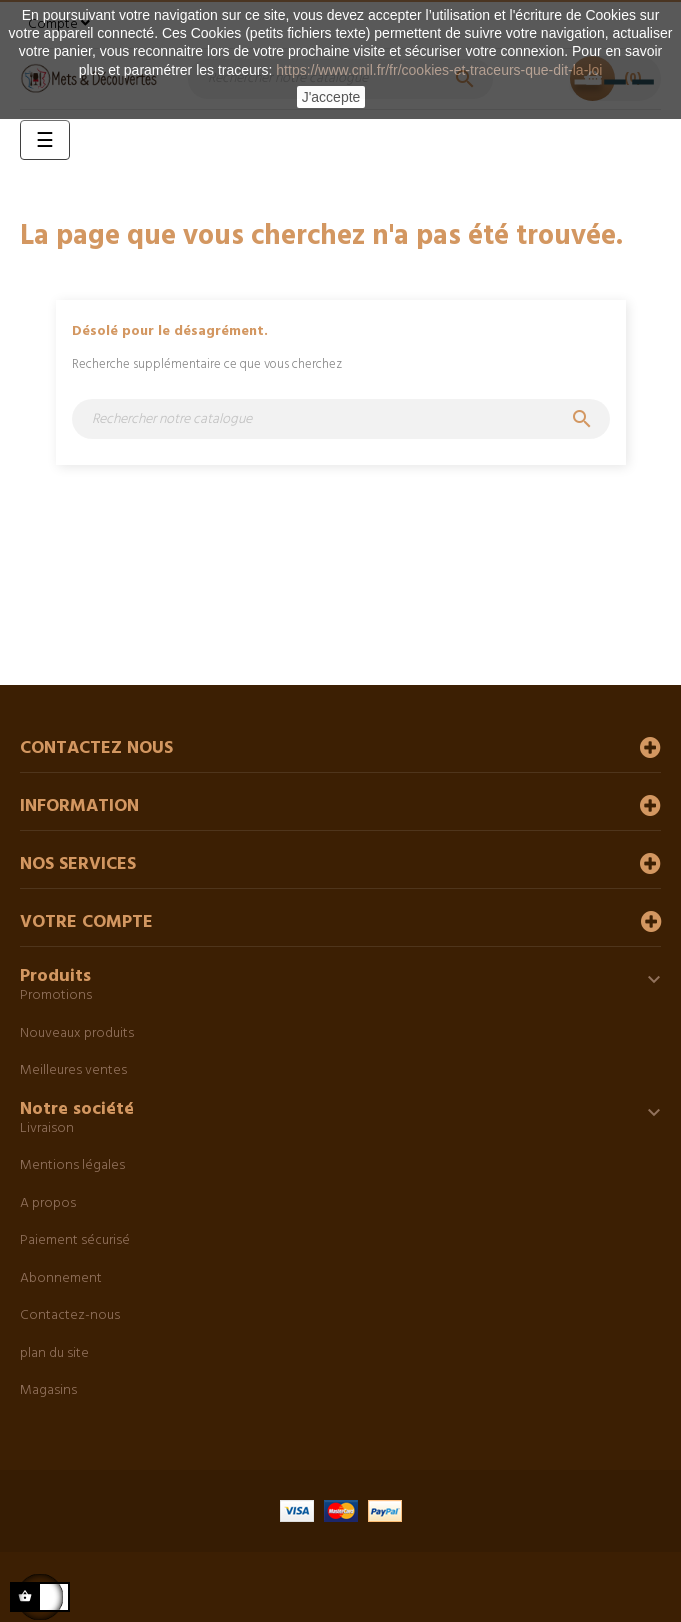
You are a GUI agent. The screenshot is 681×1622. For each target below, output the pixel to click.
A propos (48, 1203)
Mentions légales (72, 1165)
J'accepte (331, 97)
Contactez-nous (70, 1315)
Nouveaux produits (77, 1033)
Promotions (56, 995)
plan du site (54, 1353)
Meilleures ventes (73, 1070)
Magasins (48, 1390)
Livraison (47, 1128)
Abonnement (61, 1278)
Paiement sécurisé (75, 1240)
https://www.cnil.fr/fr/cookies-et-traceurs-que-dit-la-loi (439, 70)
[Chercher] (341, 419)
